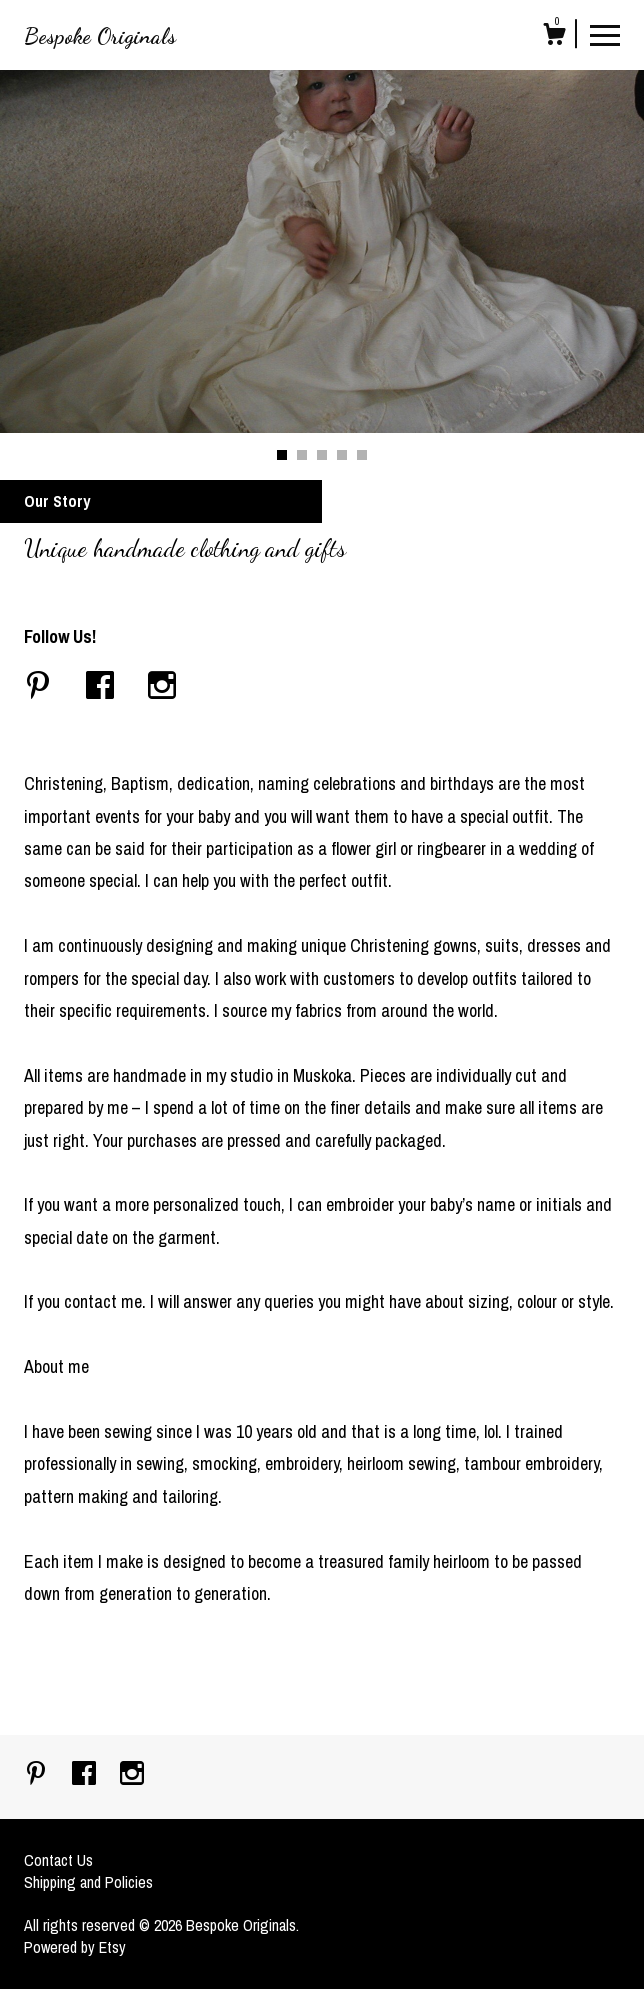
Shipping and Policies (88, 1882)
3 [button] (322, 455)
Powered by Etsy (75, 1947)
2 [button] (302, 455)
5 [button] (362, 455)
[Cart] (554, 37)
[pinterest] (38, 1775)
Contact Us (58, 1860)
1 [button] (282, 455)
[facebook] (86, 1775)
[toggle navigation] (605, 34)
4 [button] (342, 455)
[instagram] (132, 1775)
